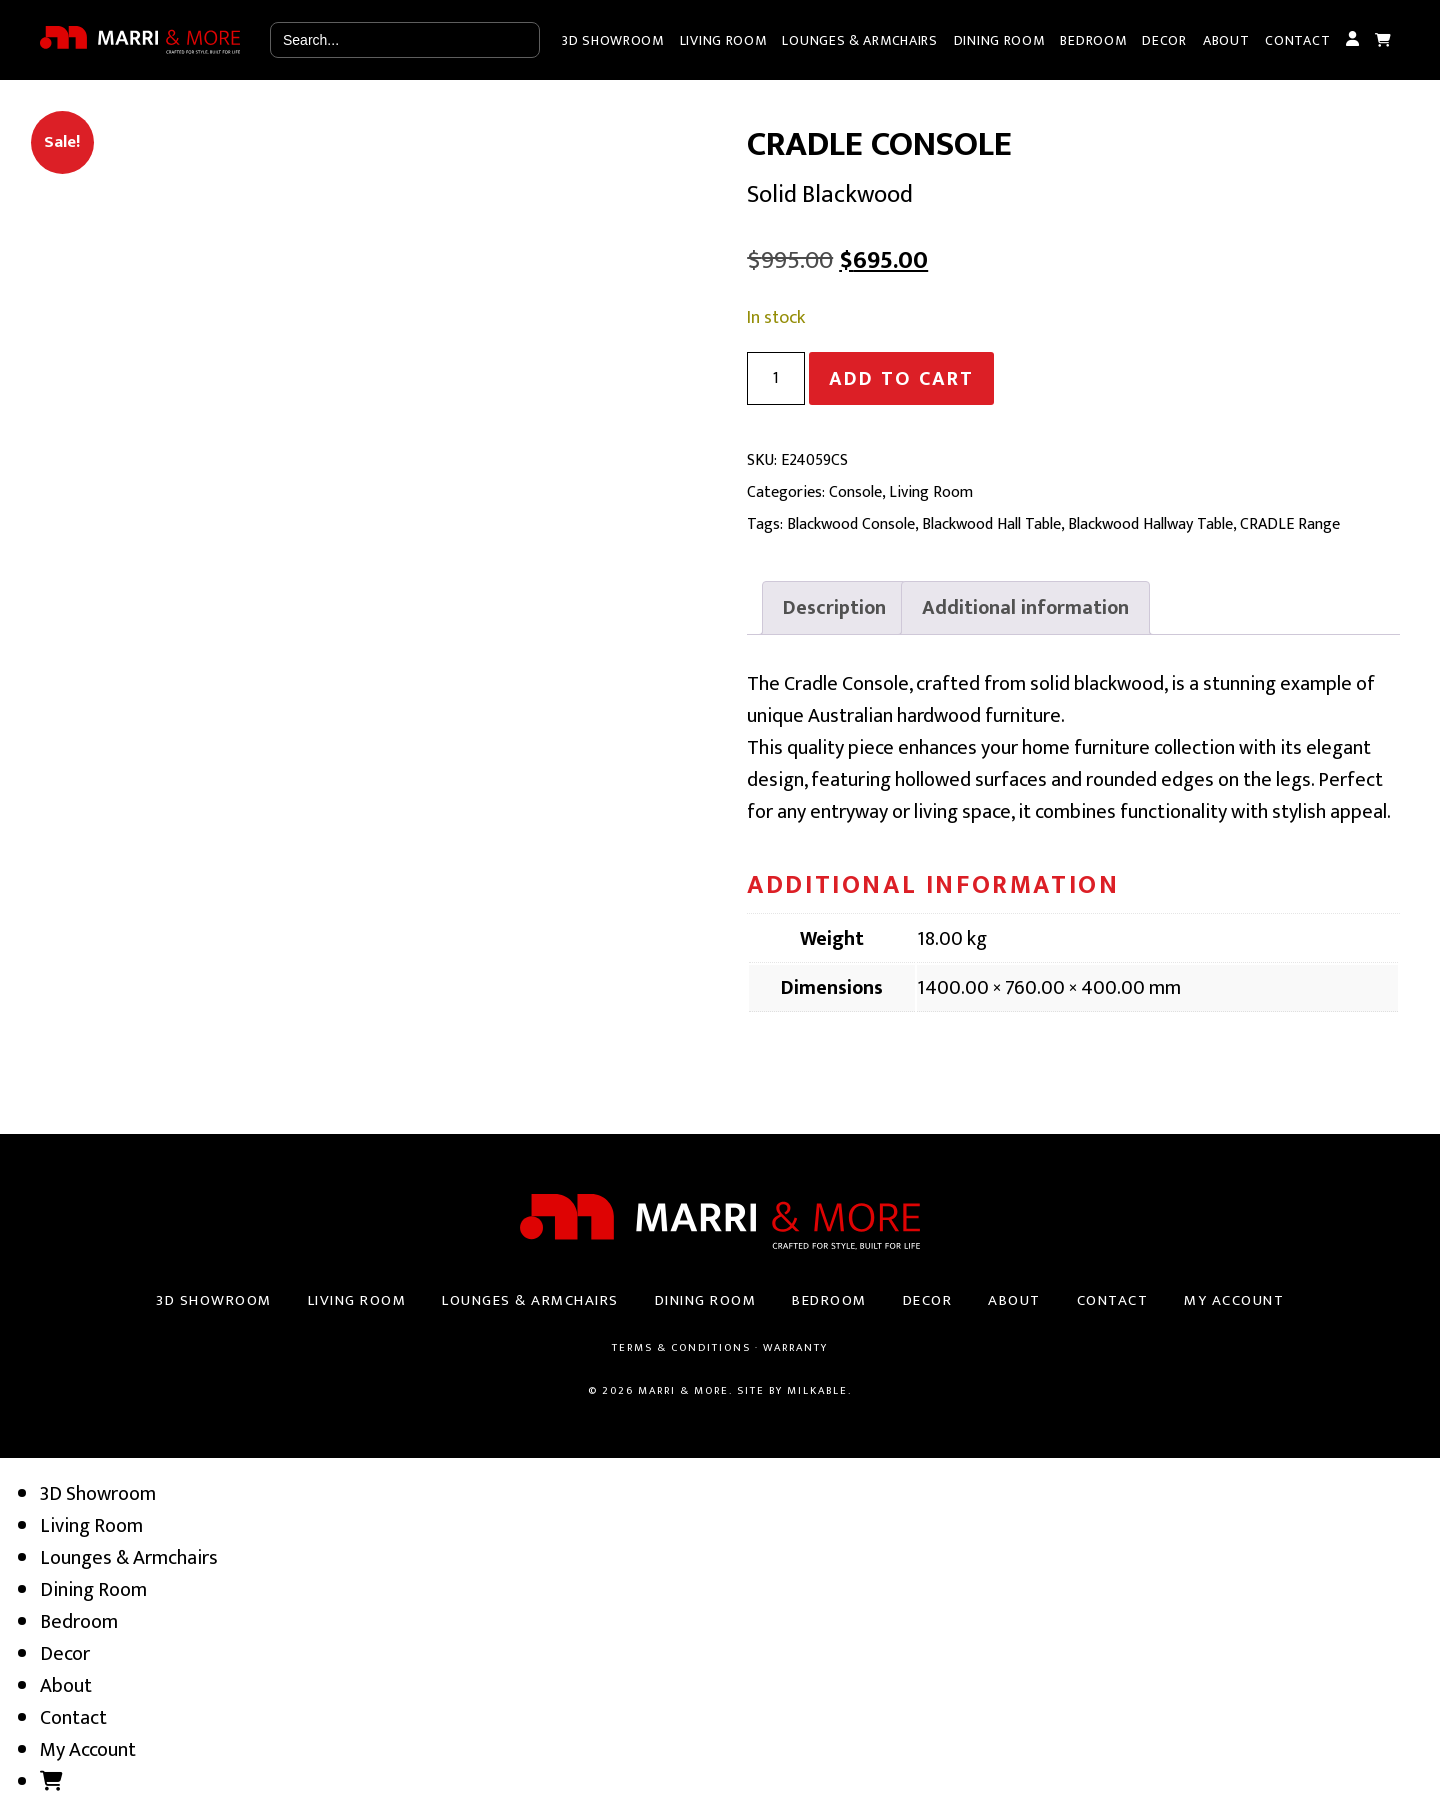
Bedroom (1093, 40)
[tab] (834, 608)
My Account (1352, 40)
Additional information (1025, 608)
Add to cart (901, 379)
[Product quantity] (776, 378)
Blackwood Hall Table (991, 524)
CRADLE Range (1290, 524)
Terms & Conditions (681, 1348)
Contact (1297, 40)
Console (855, 492)
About (1226, 40)
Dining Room (999, 40)
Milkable (817, 1391)
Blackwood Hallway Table (1150, 524)
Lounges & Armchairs (859, 40)
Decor (1164, 40)
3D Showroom (613, 40)
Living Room (723, 40)
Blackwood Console (851, 524)
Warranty (795, 1348)
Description (834, 608)
